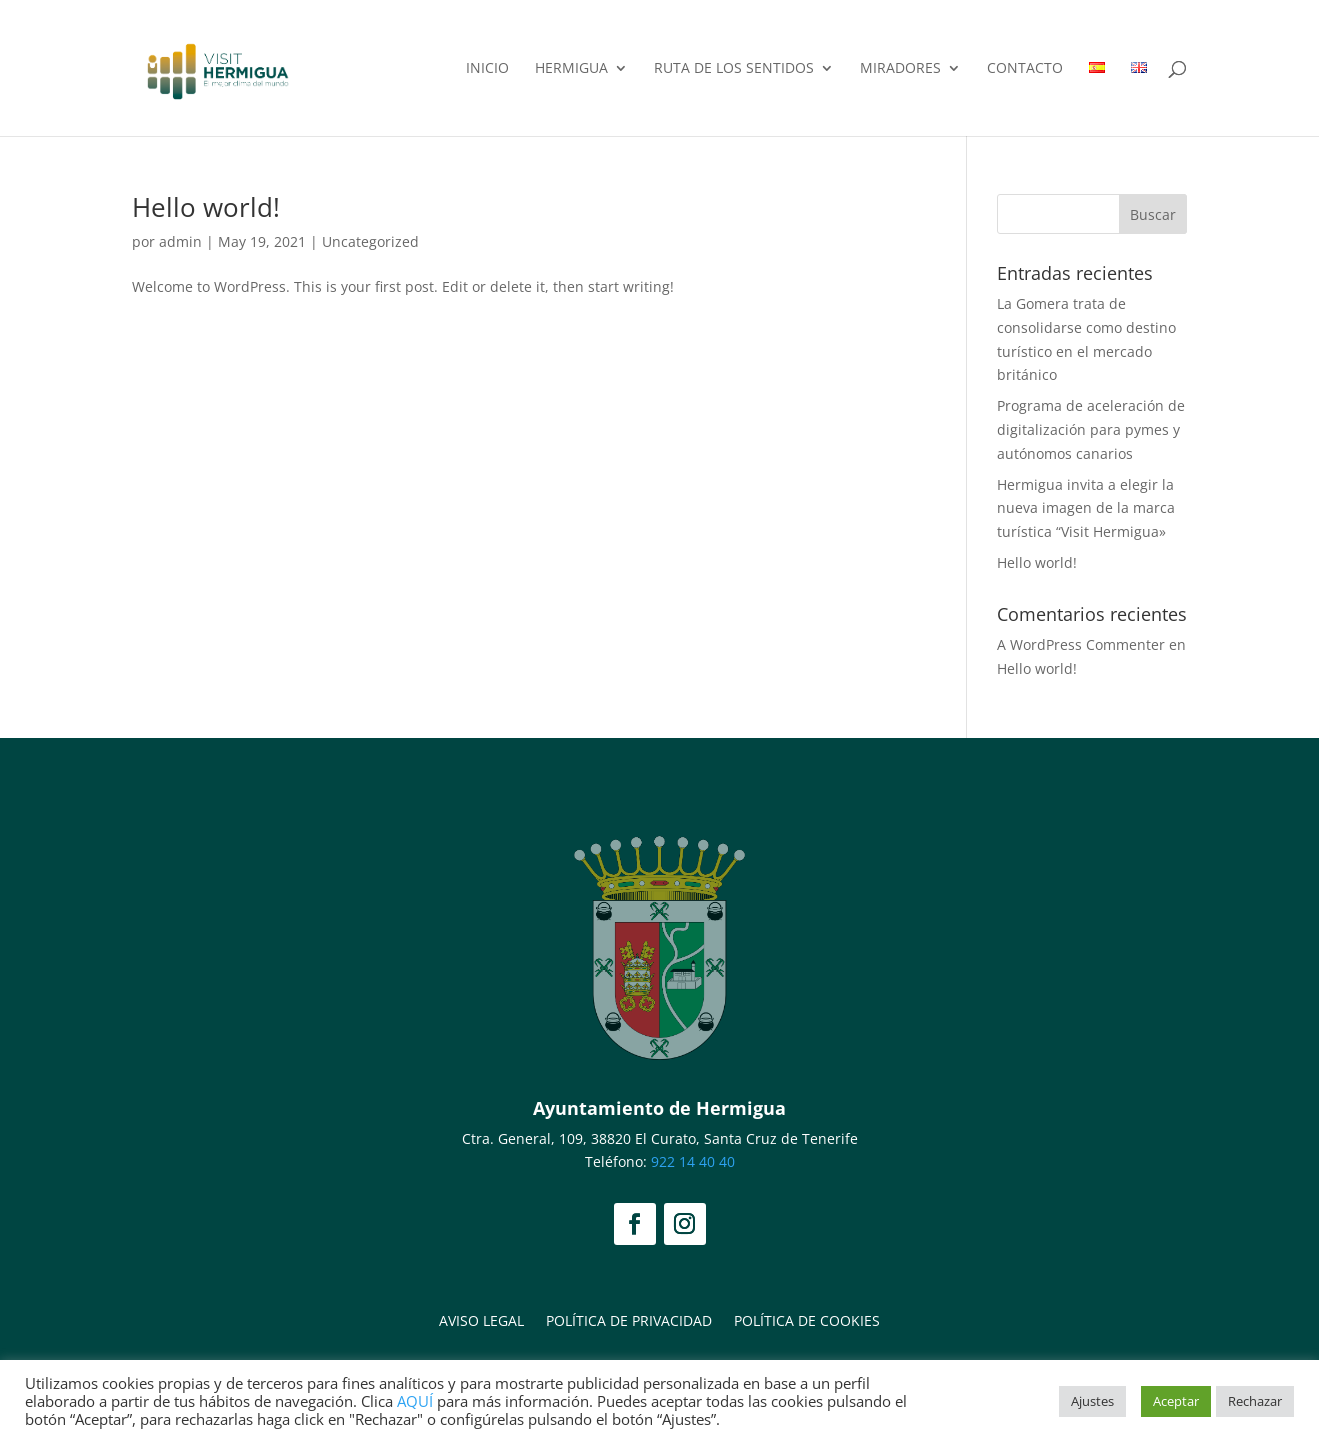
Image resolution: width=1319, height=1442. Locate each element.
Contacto (1025, 69)
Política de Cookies (807, 1319)
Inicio (487, 69)
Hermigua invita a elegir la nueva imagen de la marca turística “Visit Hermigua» (1086, 508)
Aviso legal (481, 1319)
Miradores (900, 69)
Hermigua (571, 69)
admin (180, 241)
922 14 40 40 (693, 1161)
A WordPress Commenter (1081, 644)
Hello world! (206, 207)
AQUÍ (415, 1401)
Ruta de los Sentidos (734, 69)
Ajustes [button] (1092, 1401)
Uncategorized (370, 241)
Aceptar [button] (1176, 1401)
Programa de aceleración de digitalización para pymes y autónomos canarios (1091, 429)
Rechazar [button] (1255, 1401)
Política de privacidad (629, 1319)
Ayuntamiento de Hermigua (659, 1108)
